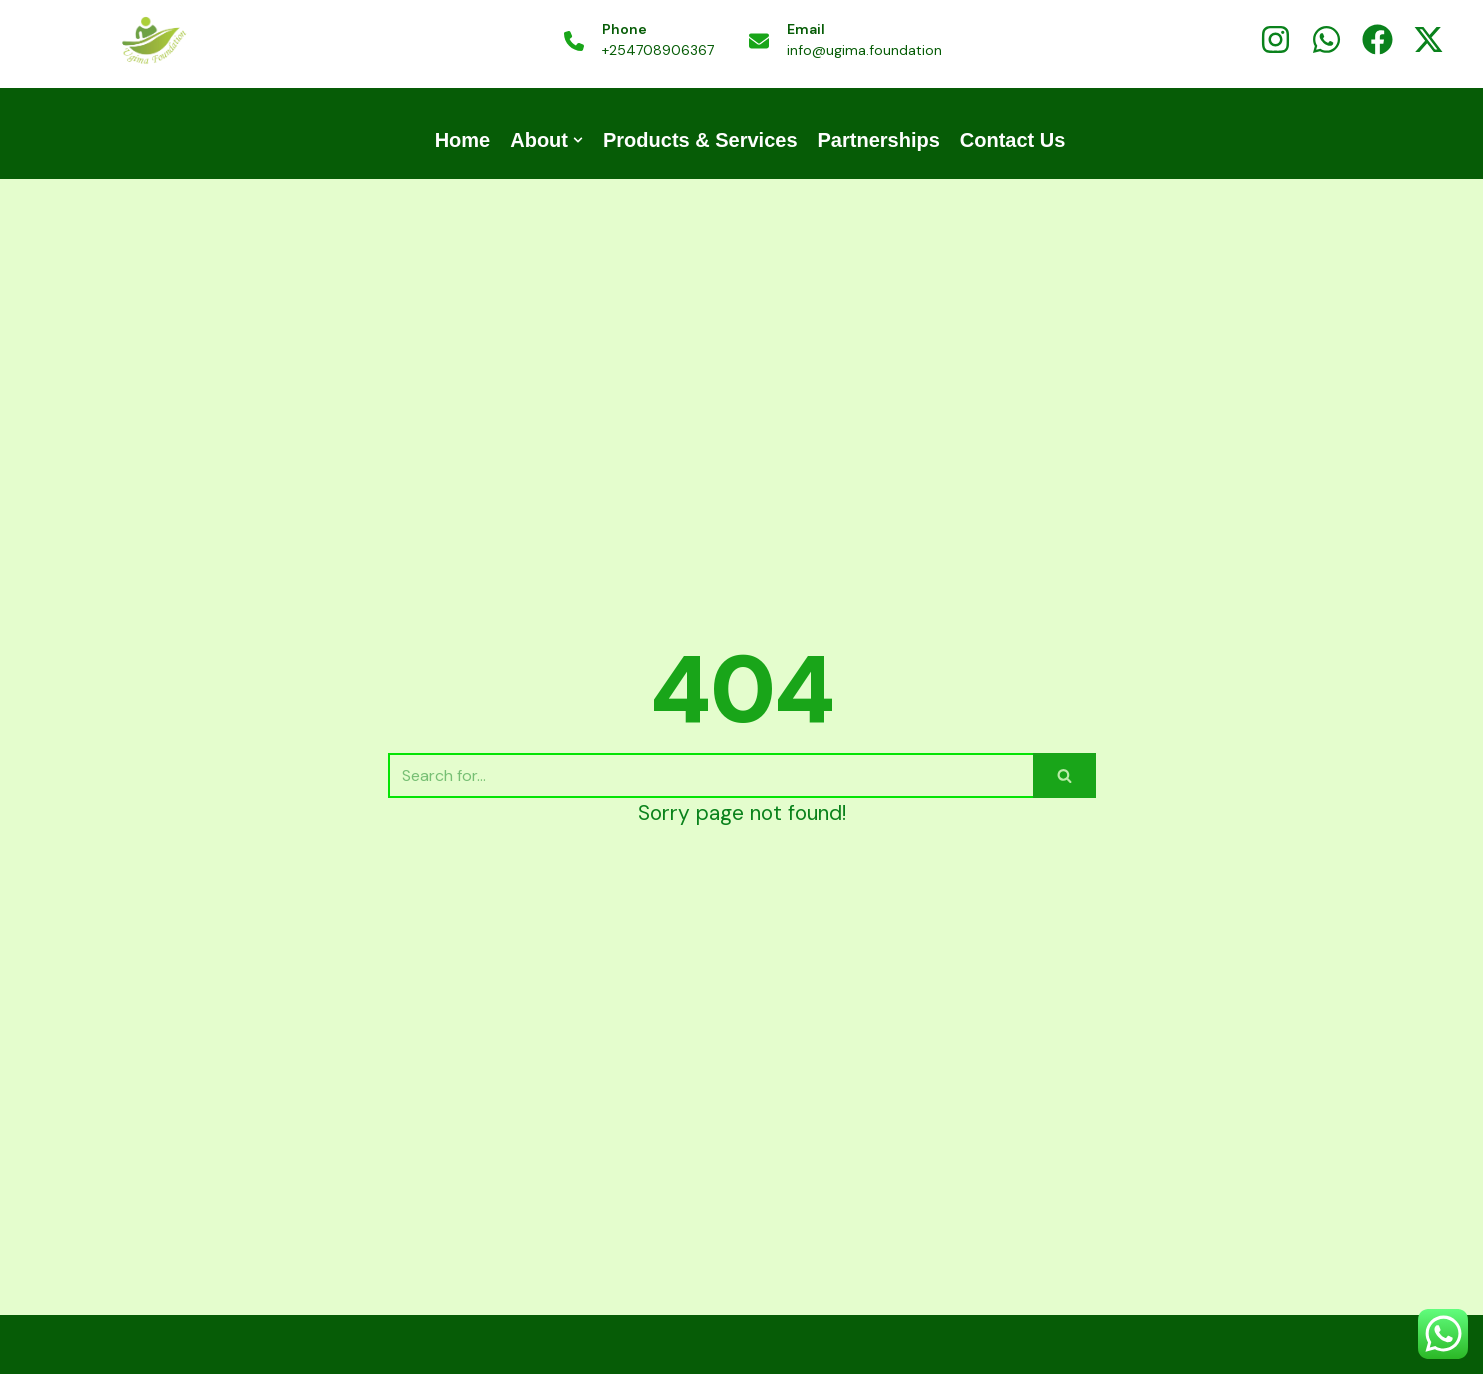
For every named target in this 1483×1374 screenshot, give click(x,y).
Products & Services (700, 140)
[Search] (710, 775)
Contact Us (1013, 140)
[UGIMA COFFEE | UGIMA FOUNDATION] (153, 41)
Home (463, 140)
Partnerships (879, 140)
